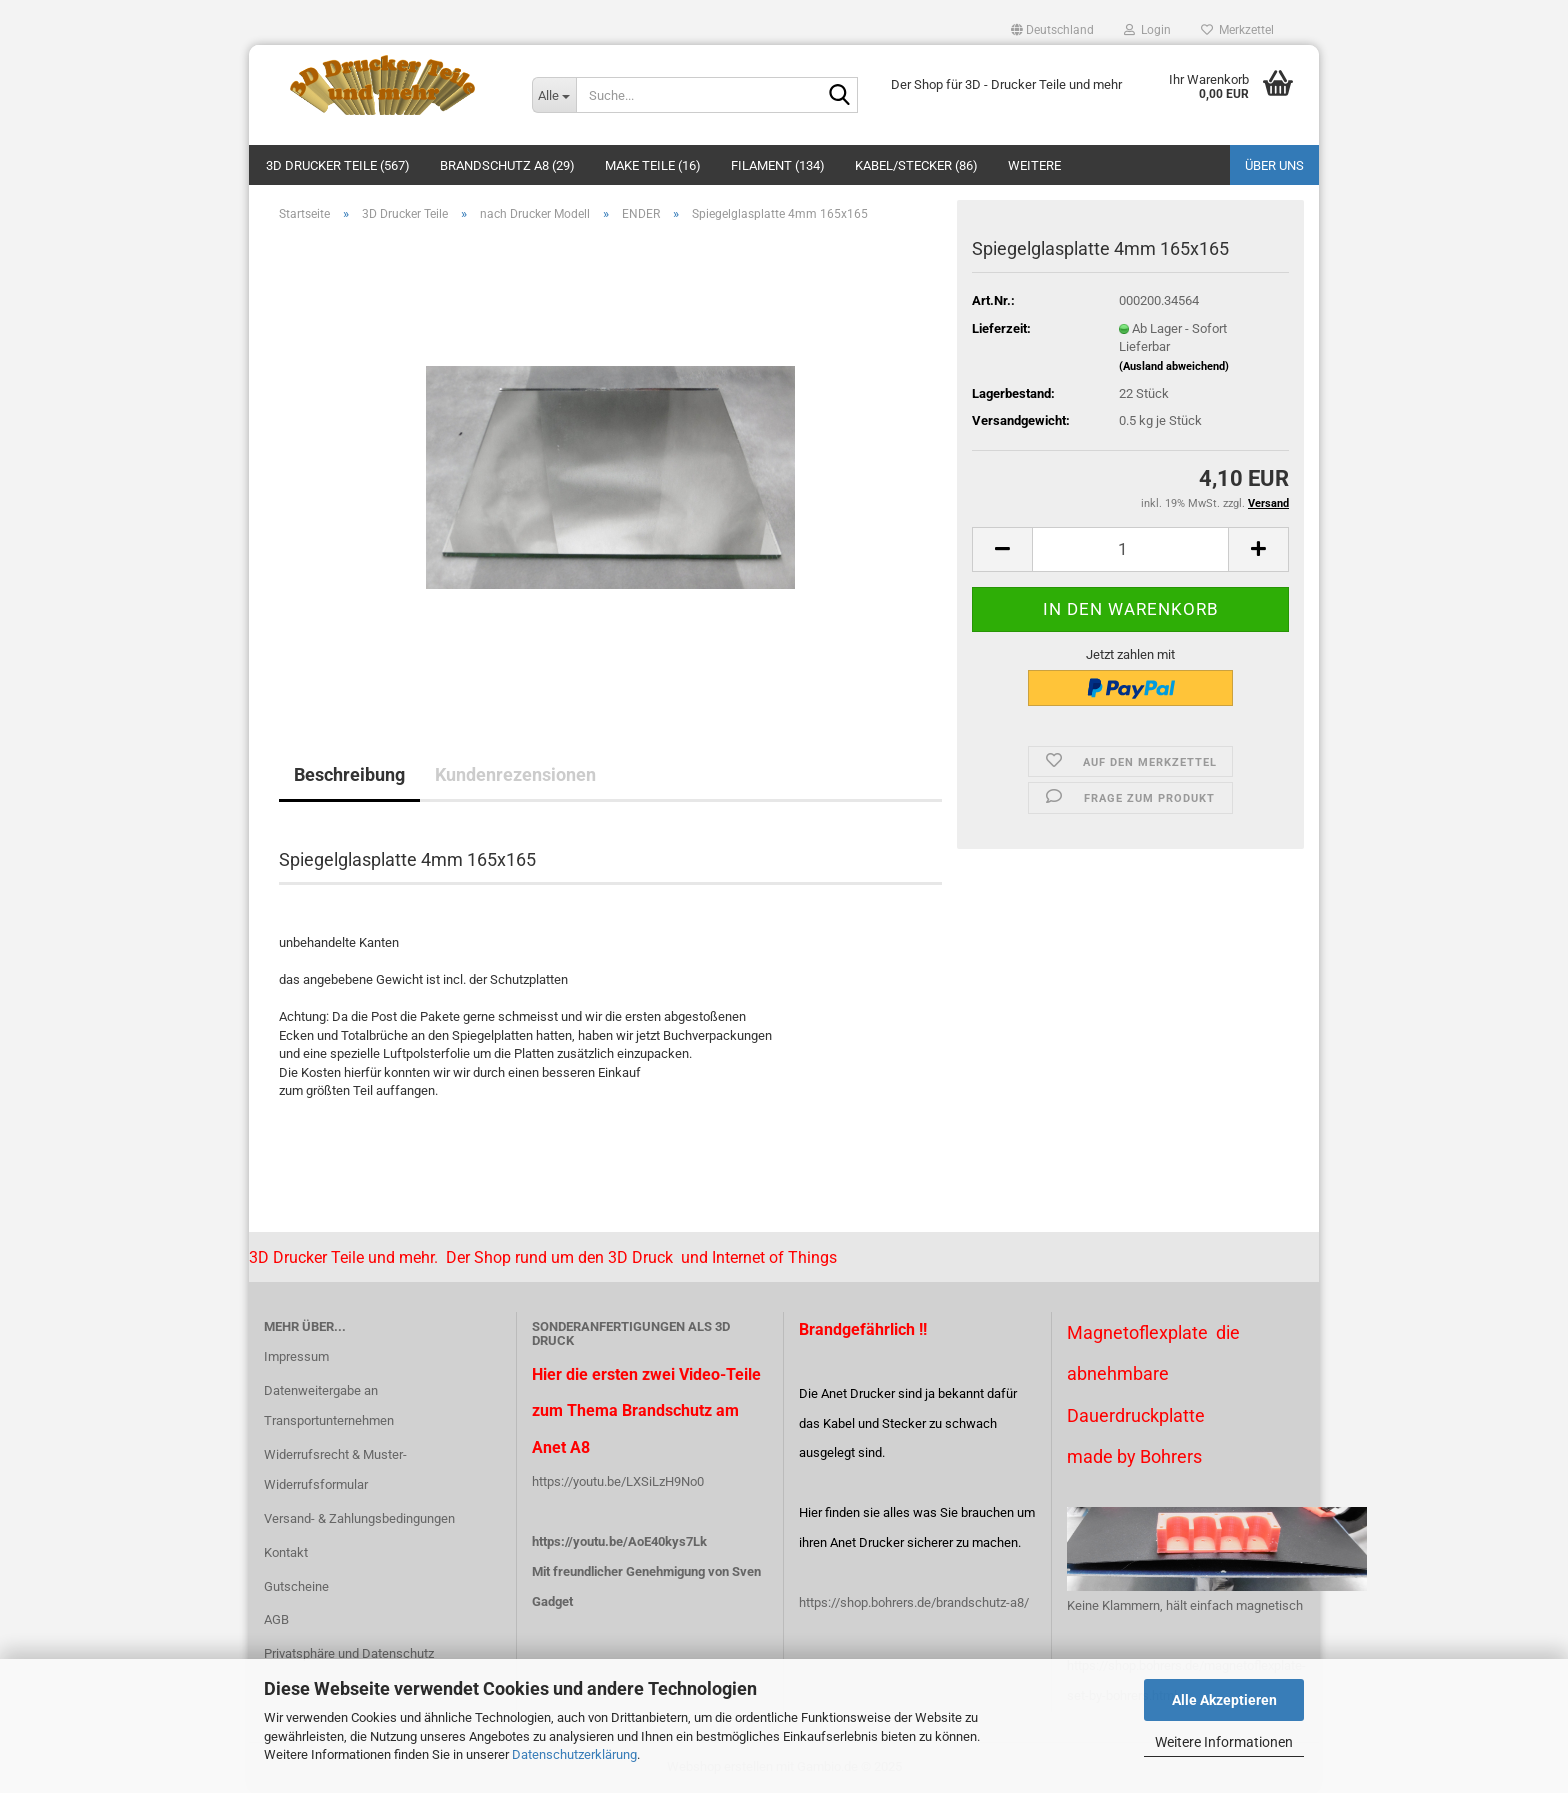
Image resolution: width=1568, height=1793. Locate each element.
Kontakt (286, 1552)
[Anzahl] (1130, 549)
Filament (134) (778, 165)
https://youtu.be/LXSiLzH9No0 (618, 1481)
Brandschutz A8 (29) (507, 165)
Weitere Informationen (1224, 1742)
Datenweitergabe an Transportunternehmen (329, 1405)
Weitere (1034, 165)
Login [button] (1147, 30)
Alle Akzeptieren (1224, 1700)
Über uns (1274, 165)
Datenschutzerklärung (574, 1754)
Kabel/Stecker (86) (916, 165)
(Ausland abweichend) (1174, 366)
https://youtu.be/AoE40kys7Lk (619, 1541)
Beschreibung (349, 774)
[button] (1052, 30)
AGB (276, 1619)
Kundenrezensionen (515, 774)
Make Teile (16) (653, 165)
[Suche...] (554, 95)
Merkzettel (1237, 30)
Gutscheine (296, 1586)
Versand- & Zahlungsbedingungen (359, 1518)
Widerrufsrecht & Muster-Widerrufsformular (335, 1469)
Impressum (296, 1356)
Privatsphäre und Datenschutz (349, 1653)
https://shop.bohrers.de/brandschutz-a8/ (914, 1602)
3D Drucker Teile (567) (338, 165)
